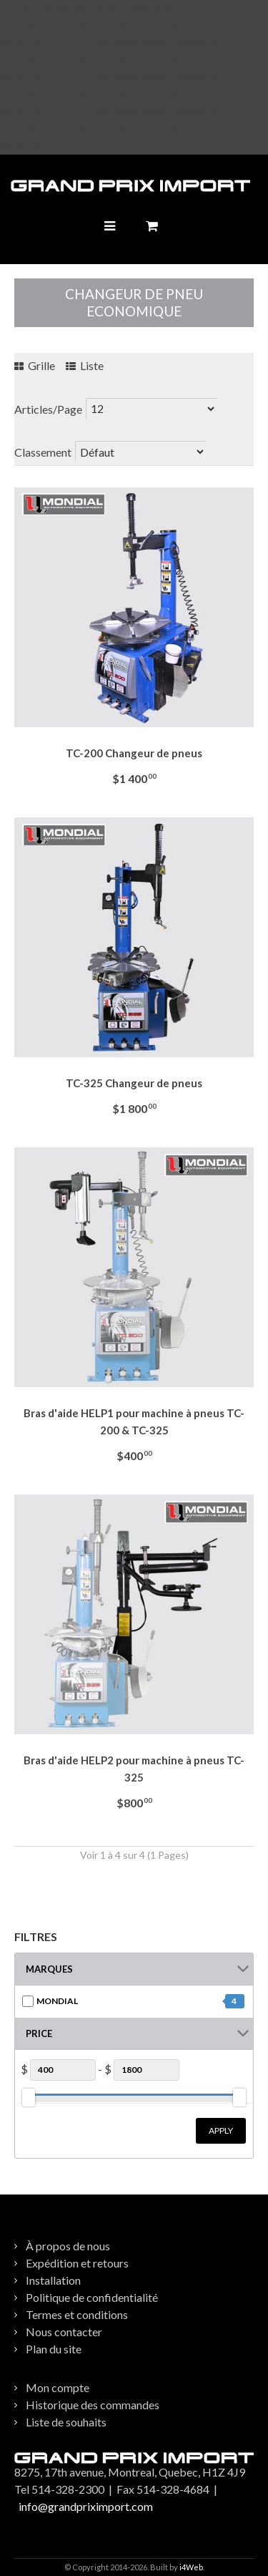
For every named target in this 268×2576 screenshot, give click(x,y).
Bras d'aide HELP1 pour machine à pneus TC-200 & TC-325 (134, 1421)
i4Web (191, 2567)
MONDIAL (57, 2001)
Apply (221, 2130)
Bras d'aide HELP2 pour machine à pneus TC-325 (134, 1769)
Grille (34, 365)
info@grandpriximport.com (86, 2506)
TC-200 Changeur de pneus (134, 753)
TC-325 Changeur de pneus (134, 1082)
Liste (85, 365)
